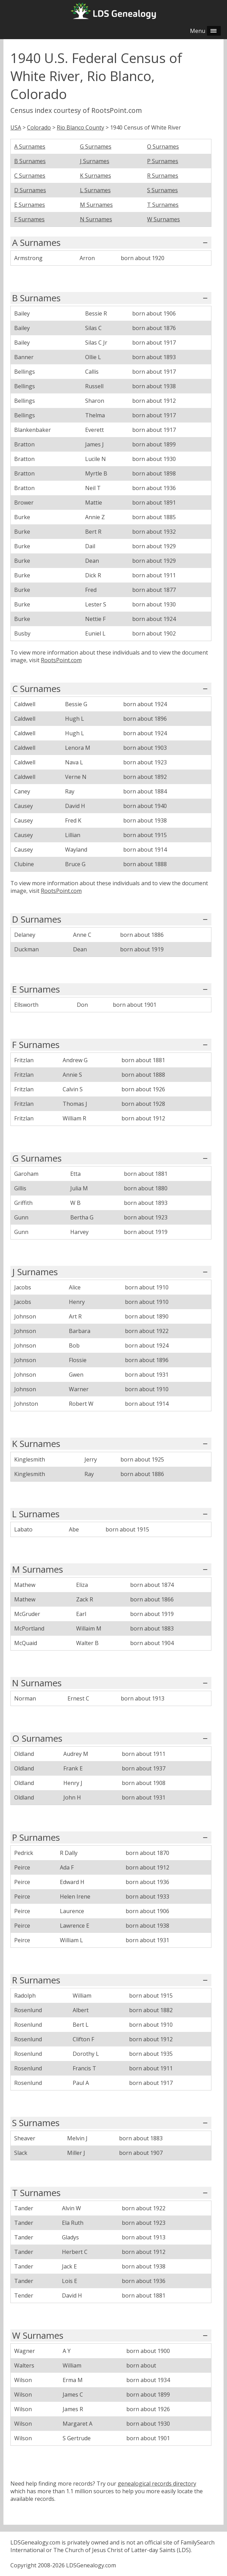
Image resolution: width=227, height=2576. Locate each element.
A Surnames (29, 146)
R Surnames (162, 175)
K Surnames (95, 175)
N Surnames (96, 219)
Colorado (39, 127)
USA (15, 127)
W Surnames (163, 219)
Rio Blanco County (80, 127)
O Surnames (163, 146)
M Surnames (96, 204)
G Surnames (95, 146)
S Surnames (162, 190)
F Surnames (29, 219)
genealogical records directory (157, 2483)
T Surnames (163, 204)
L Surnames (95, 190)
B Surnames (30, 161)
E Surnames (29, 204)
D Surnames (30, 190)
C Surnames (29, 175)
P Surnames (162, 161)
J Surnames (94, 161)
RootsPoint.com (61, 660)
